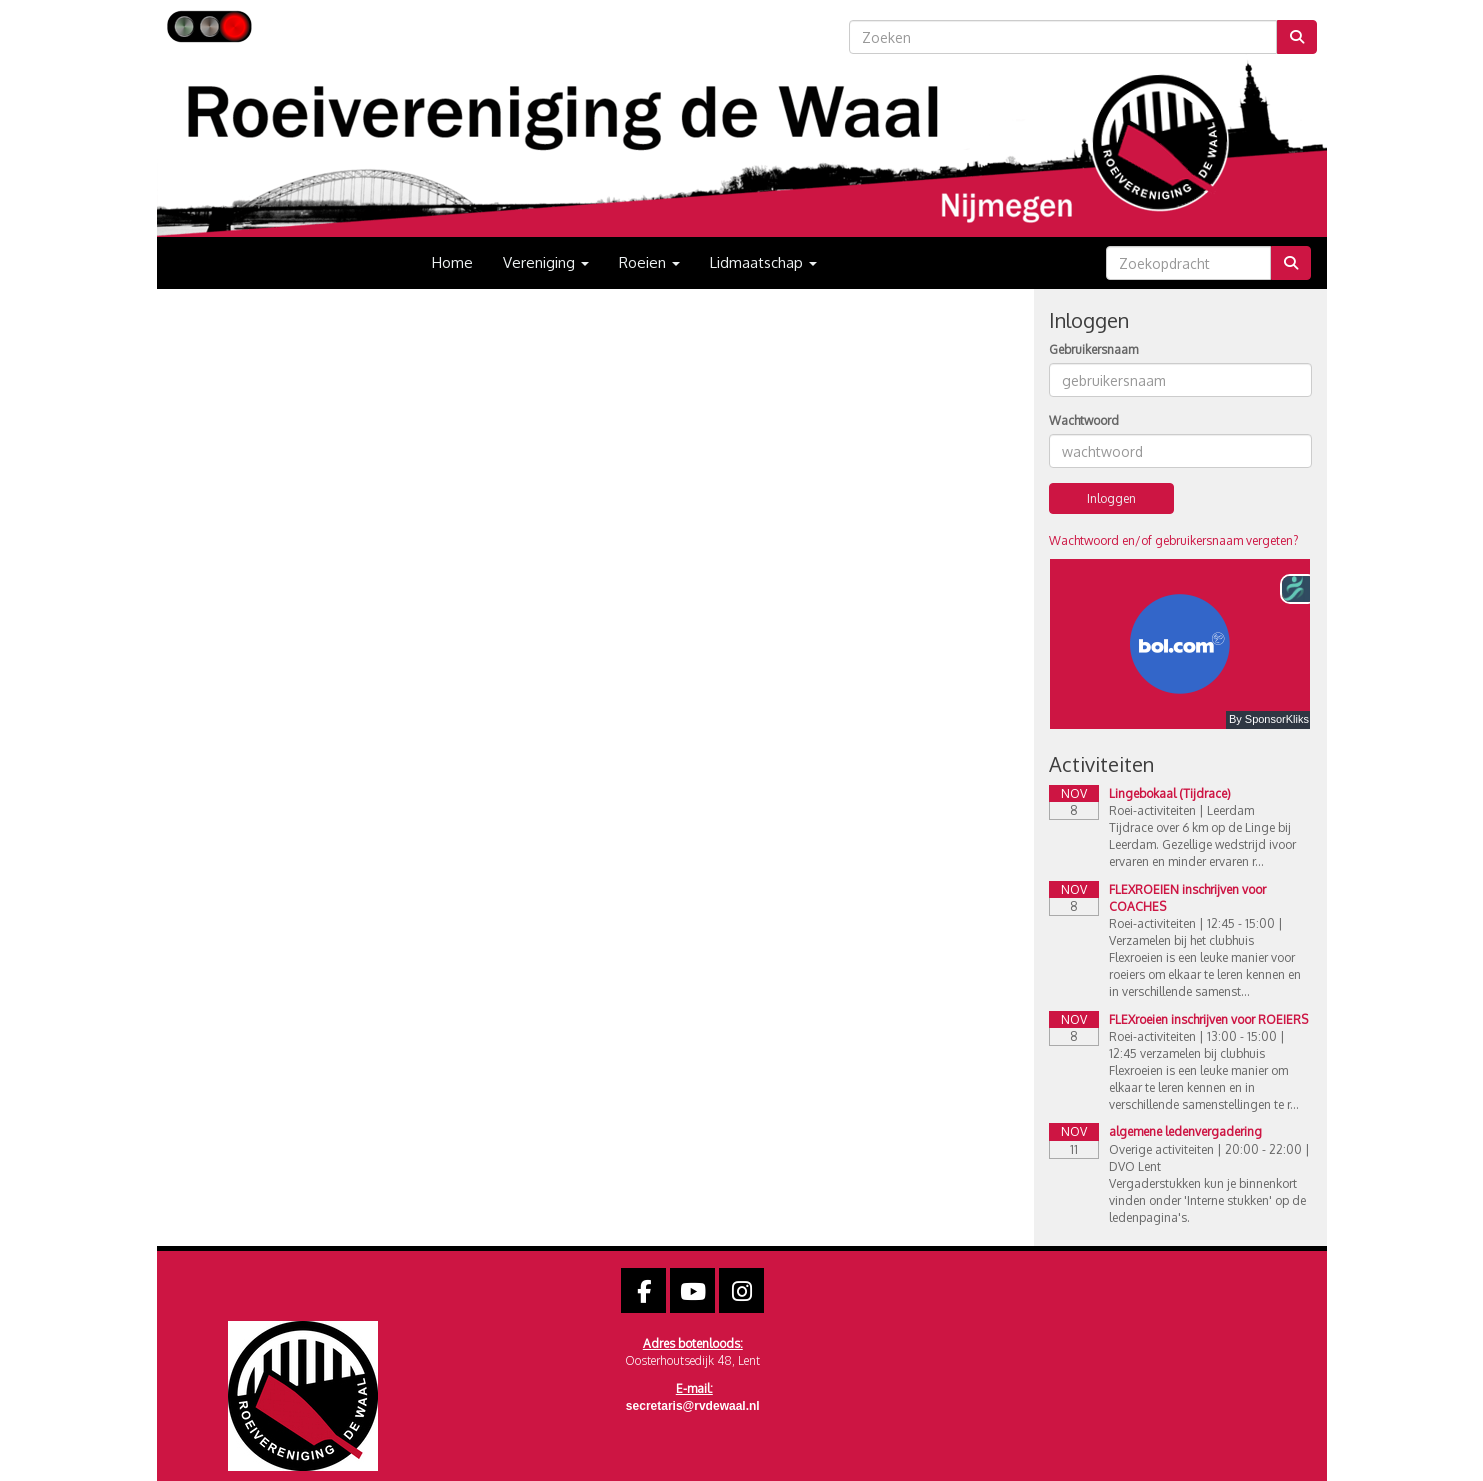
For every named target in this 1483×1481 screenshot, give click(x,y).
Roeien (649, 262)
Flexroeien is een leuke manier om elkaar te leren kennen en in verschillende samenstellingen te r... (1204, 1087)
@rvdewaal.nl (693, 1406)
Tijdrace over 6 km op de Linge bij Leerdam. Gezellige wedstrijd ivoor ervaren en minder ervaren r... (1202, 844)
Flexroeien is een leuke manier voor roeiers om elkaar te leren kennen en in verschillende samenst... (1205, 974)
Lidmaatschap (763, 262)
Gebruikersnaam (1093, 349)
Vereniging (546, 262)
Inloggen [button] (1111, 498)
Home (452, 262)
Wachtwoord (1084, 420)
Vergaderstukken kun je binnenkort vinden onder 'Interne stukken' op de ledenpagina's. (1207, 1200)
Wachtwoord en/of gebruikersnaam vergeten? (1173, 540)
